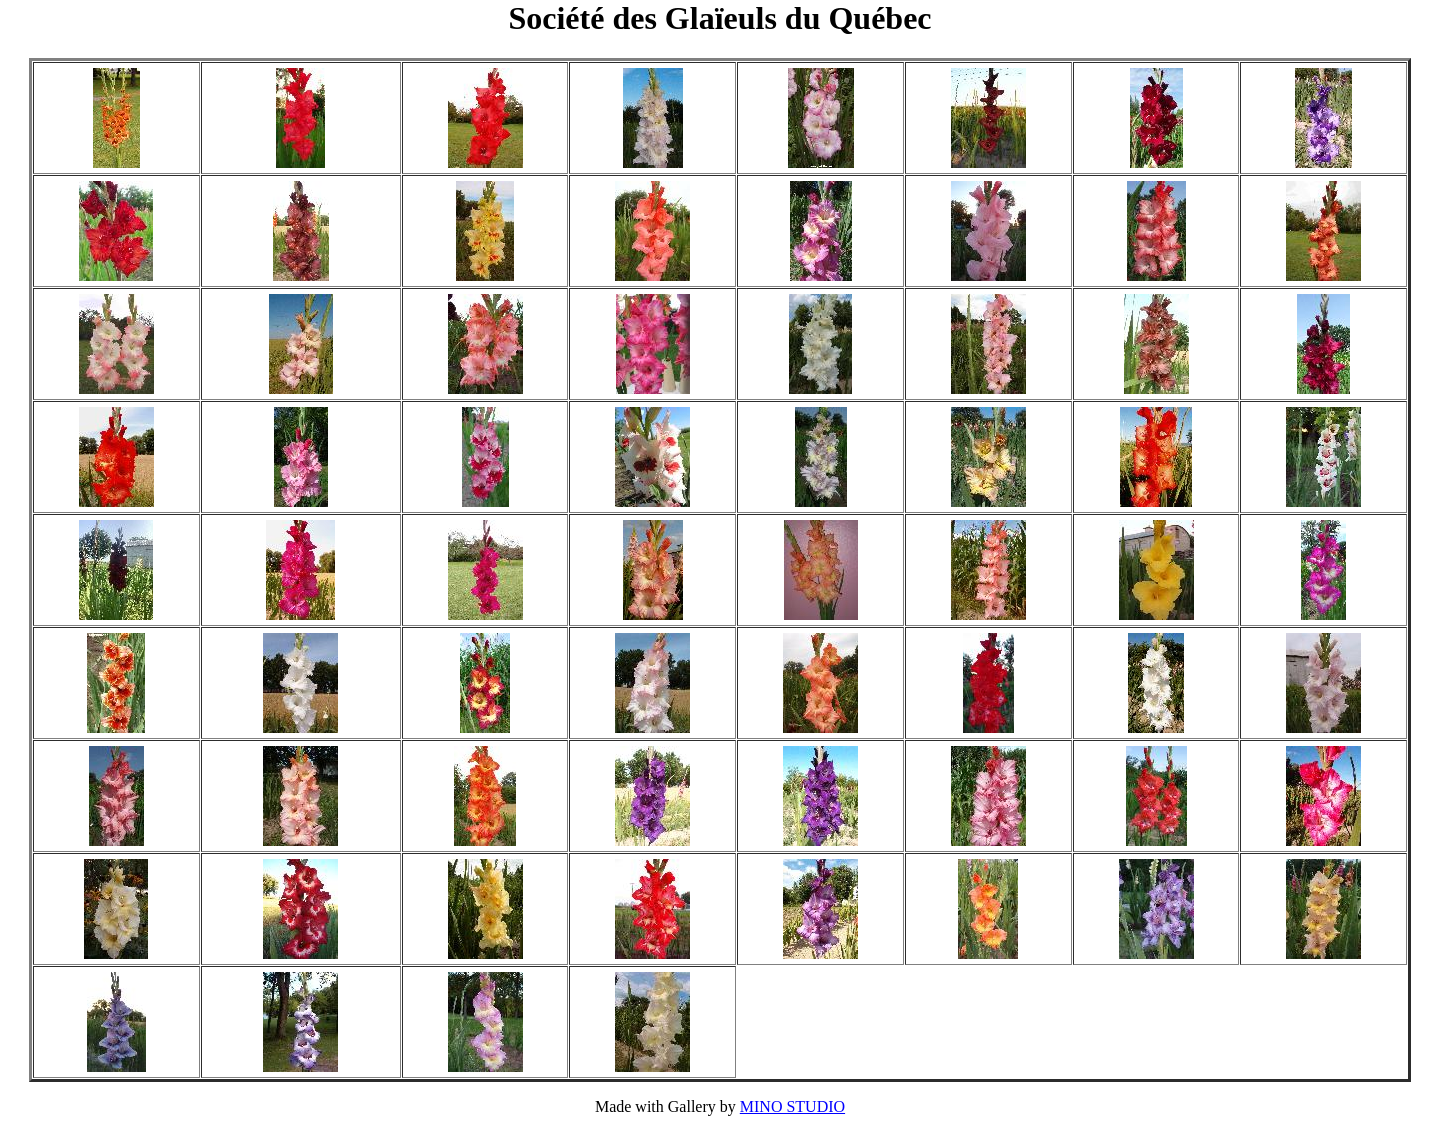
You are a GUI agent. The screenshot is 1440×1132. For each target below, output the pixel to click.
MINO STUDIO (792, 1106)
